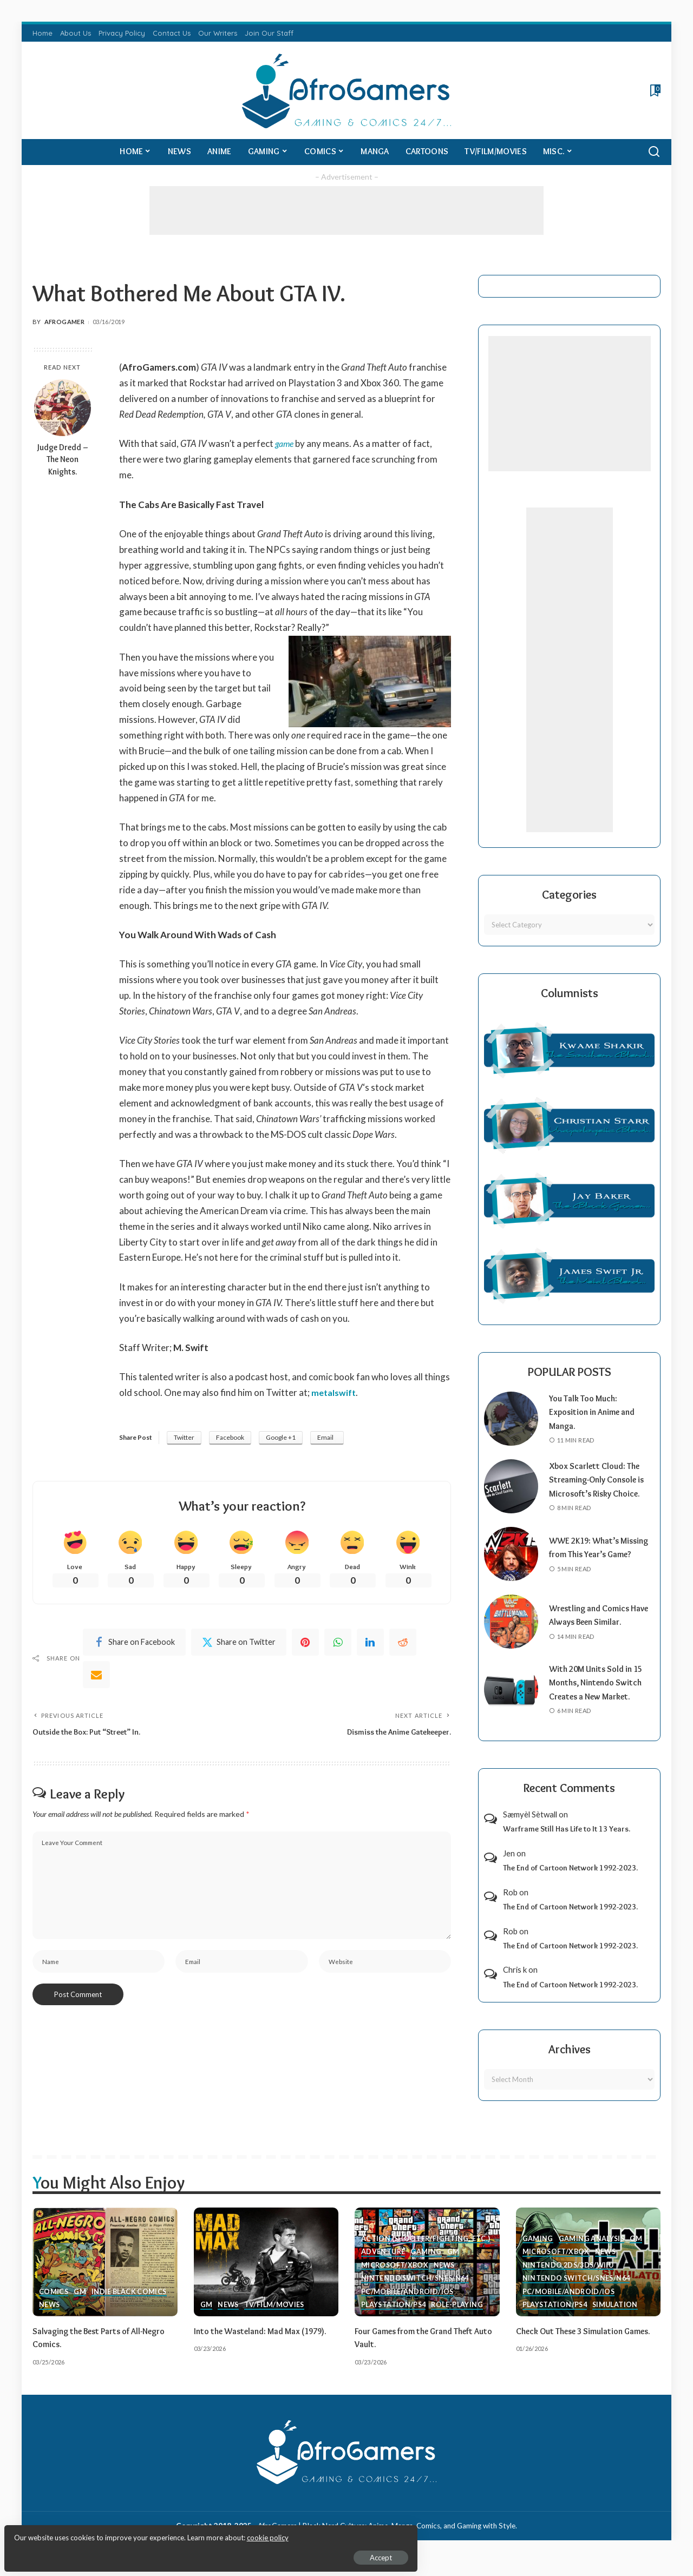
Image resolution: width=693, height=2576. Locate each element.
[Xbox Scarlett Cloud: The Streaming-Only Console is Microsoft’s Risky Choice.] (511, 1493)
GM (80, 2305)
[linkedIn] (370, 1644)
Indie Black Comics (131, 2305)
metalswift (334, 1392)
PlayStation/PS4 (394, 2319)
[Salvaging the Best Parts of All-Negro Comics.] (105, 2276)
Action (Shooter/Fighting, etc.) (426, 2251)
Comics (54, 2305)
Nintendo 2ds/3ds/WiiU (570, 2278)
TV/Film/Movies (275, 2319)
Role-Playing (459, 2319)
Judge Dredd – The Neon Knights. (62, 459)
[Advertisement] (346, 210)
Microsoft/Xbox (395, 2278)
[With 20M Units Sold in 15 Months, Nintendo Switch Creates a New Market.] (511, 1703)
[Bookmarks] (654, 90)
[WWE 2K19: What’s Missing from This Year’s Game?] (511, 1568)
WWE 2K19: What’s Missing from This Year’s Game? (597, 1560)
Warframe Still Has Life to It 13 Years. (566, 1843)
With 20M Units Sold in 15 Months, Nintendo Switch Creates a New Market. (600, 1696)
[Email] (96, 1676)
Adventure (383, 2265)
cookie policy (137, 2532)
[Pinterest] (305, 1644)
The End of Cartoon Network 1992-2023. (570, 1882)
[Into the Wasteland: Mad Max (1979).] (266, 2276)
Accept (132, 2552)
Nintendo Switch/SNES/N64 (416, 2292)
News (50, 2319)
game (285, 443)
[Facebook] (134, 1644)
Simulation (618, 2319)
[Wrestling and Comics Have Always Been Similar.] (511, 1636)
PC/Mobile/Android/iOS (408, 2305)
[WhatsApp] (337, 1644)
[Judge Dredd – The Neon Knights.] (62, 407)
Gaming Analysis (592, 2251)
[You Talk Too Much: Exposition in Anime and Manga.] (511, 1419)
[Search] (654, 152)
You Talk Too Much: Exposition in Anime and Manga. (596, 1412)
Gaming (426, 2265)
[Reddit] (402, 1644)
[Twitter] (238, 1644)
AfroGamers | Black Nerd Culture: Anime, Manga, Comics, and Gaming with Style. (387, 2539)
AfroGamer (64, 321)
